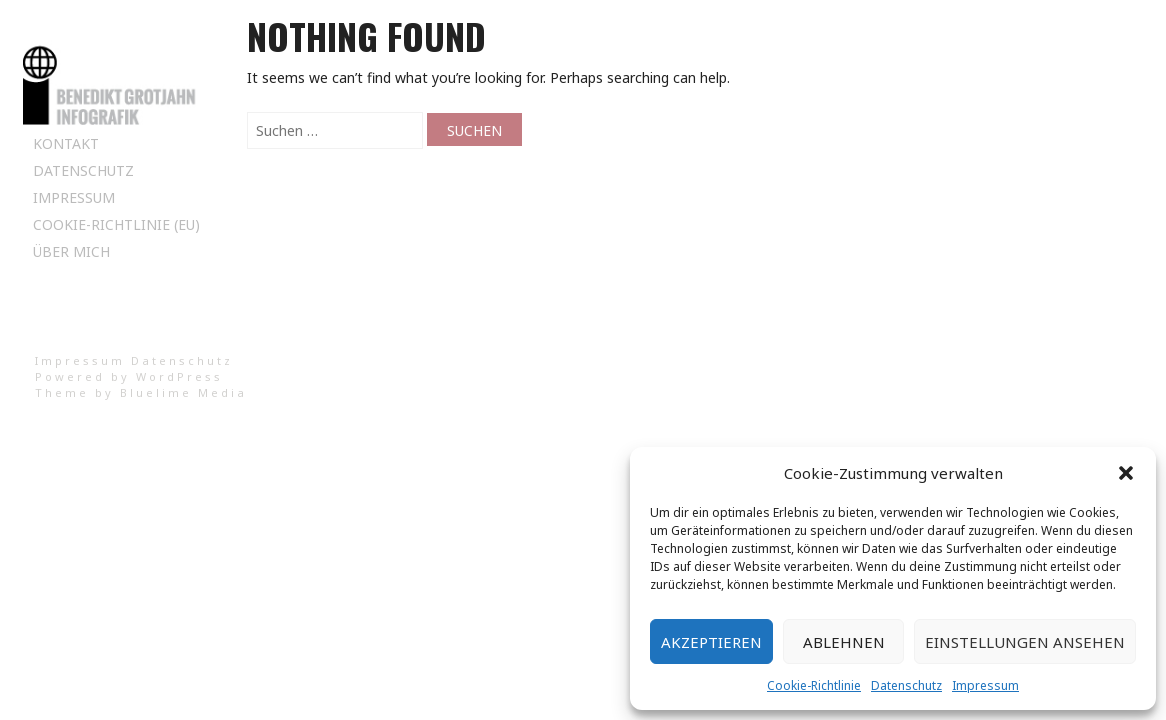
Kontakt (66, 143)
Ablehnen (844, 642)
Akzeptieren (711, 642)
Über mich (71, 251)
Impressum (985, 685)
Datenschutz (906, 685)
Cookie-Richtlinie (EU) (116, 224)
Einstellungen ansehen (1025, 642)
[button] (1126, 473)
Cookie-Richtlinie (814, 685)
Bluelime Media (183, 392)
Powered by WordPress (129, 376)
